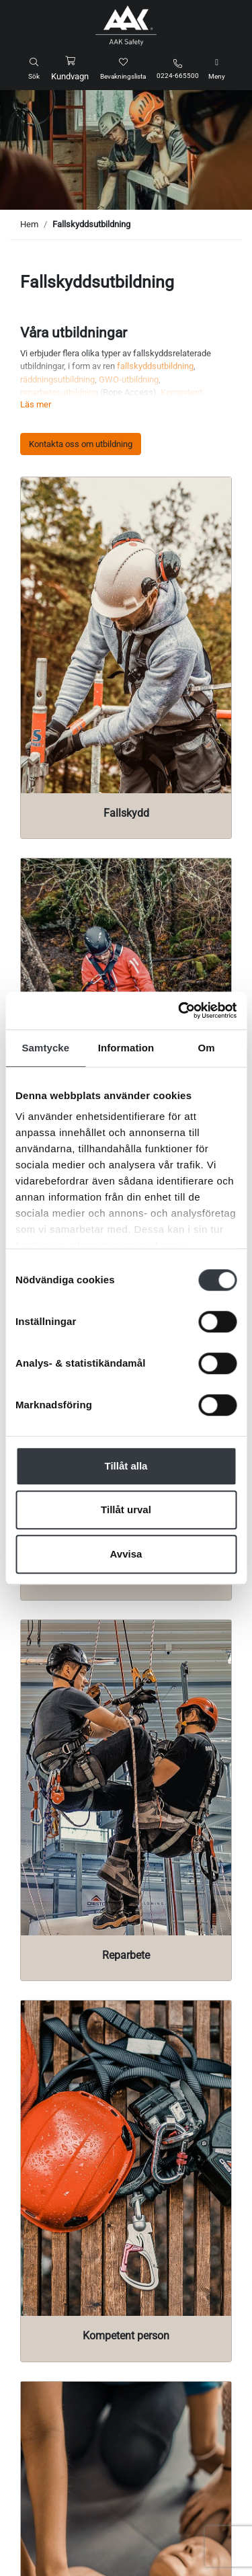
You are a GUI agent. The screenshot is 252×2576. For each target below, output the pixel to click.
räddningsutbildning (57, 379)
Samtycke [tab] (45, 1047)
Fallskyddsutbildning (91, 224)
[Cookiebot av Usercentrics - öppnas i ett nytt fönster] (179, 1010)
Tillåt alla (126, 1466)
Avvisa (126, 1554)
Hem (29, 224)
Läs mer (35, 404)
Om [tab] (206, 1047)
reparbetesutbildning (59, 392)
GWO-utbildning (129, 379)
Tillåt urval (126, 1509)
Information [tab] (126, 1047)
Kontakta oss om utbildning (80, 444)
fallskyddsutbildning (155, 366)
